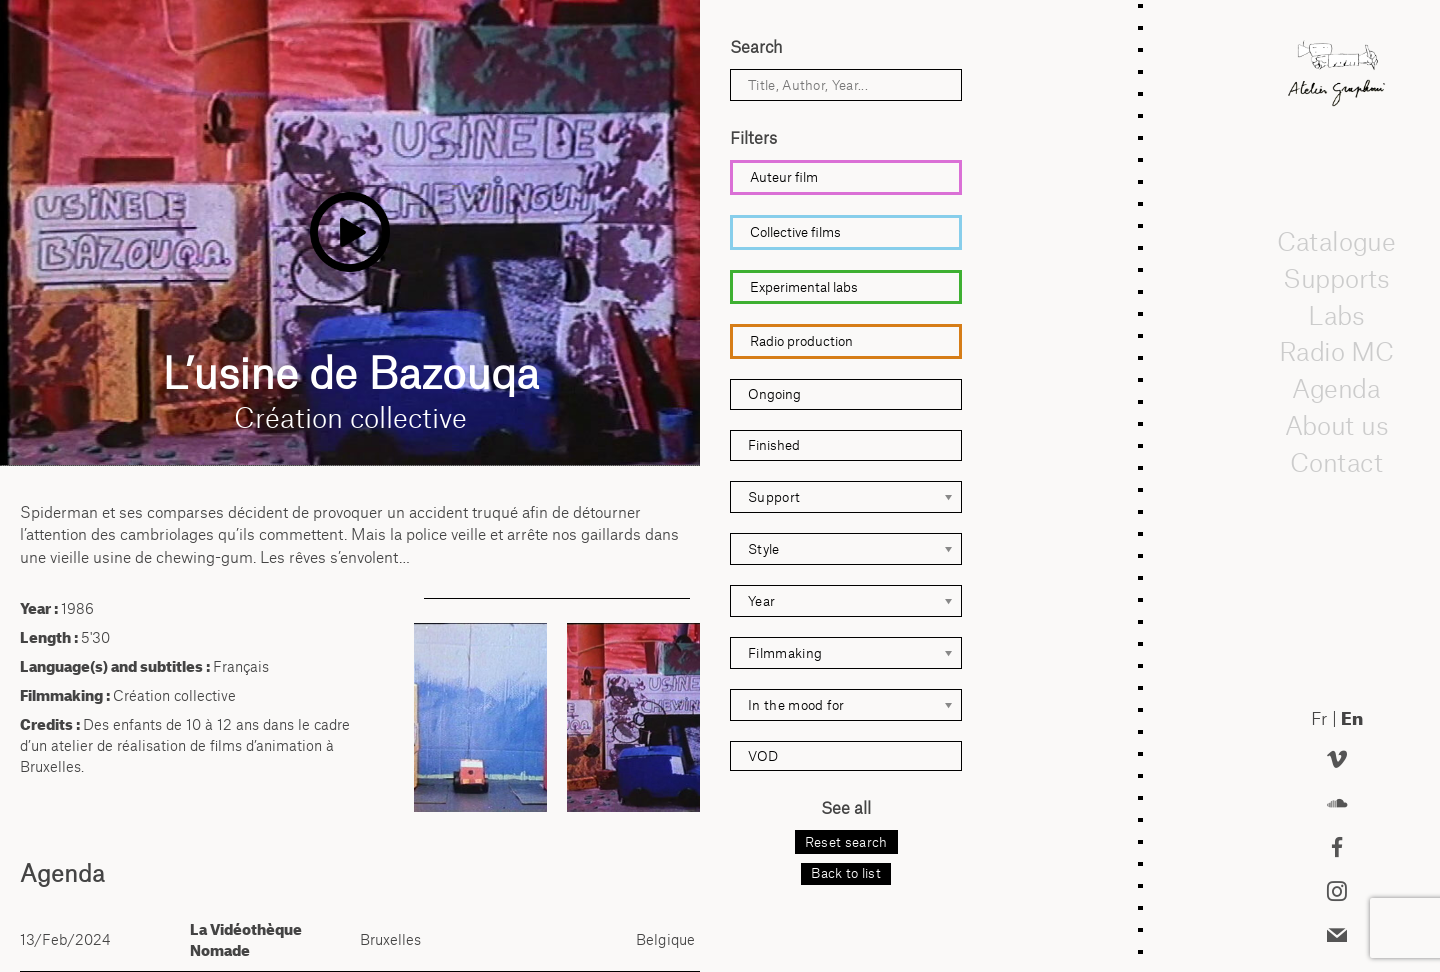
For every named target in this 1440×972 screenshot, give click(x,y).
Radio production (801, 341)
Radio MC (1336, 352)
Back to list (846, 873)
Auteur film (784, 177)
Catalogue (1337, 241)
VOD (763, 756)
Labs (1337, 315)
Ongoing (774, 394)
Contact (1336, 462)
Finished (774, 445)
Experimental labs (804, 287)
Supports (1336, 278)
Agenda (1337, 388)
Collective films (795, 232)
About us (1337, 425)
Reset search (846, 842)
